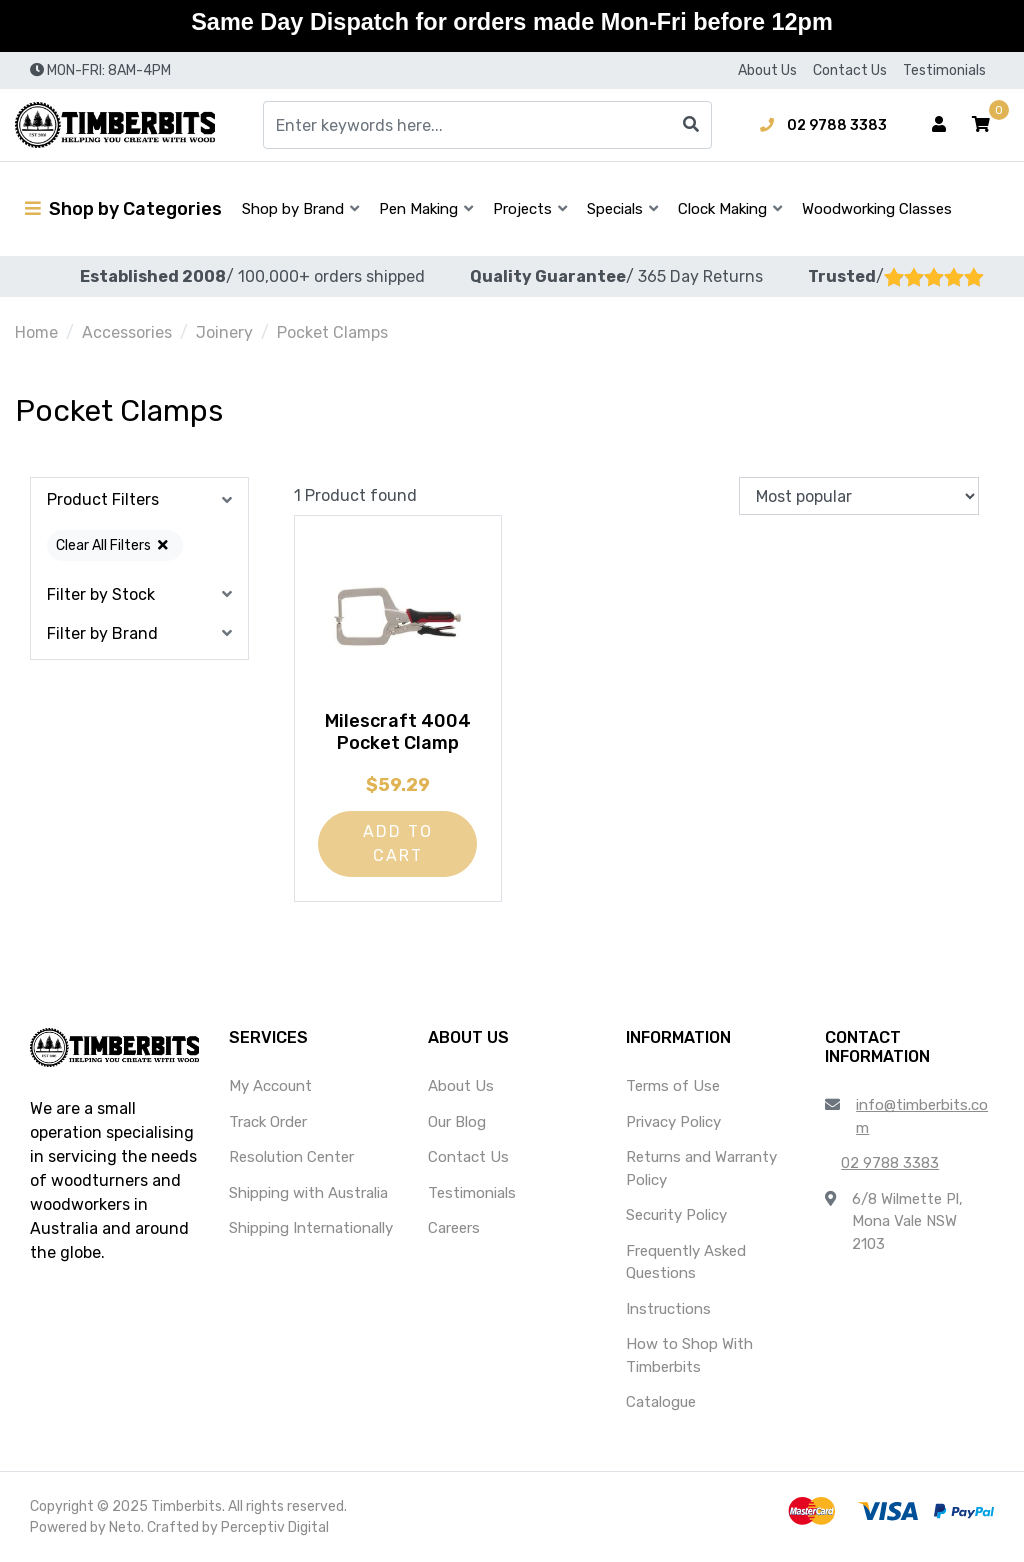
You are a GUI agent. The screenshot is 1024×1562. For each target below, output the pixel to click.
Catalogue (661, 1402)
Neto (125, 1527)
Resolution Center (291, 1157)
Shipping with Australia (308, 1193)
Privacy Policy (673, 1122)
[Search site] (691, 125)
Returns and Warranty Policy (701, 1168)
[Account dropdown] (939, 125)
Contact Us (850, 70)
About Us (767, 70)
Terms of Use (673, 1086)
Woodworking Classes (877, 209)
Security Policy (676, 1215)
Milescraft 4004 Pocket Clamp (398, 732)
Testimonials (944, 70)
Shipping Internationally (311, 1228)
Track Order (268, 1122)
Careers (454, 1228)
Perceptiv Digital (275, 1527)
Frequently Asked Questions (686, 1262)
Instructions (668, 1309)
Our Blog (457, 1122)
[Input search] (487, 125)
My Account (270, 1086)
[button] (981, 125)
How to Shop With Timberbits (689, 1355)
